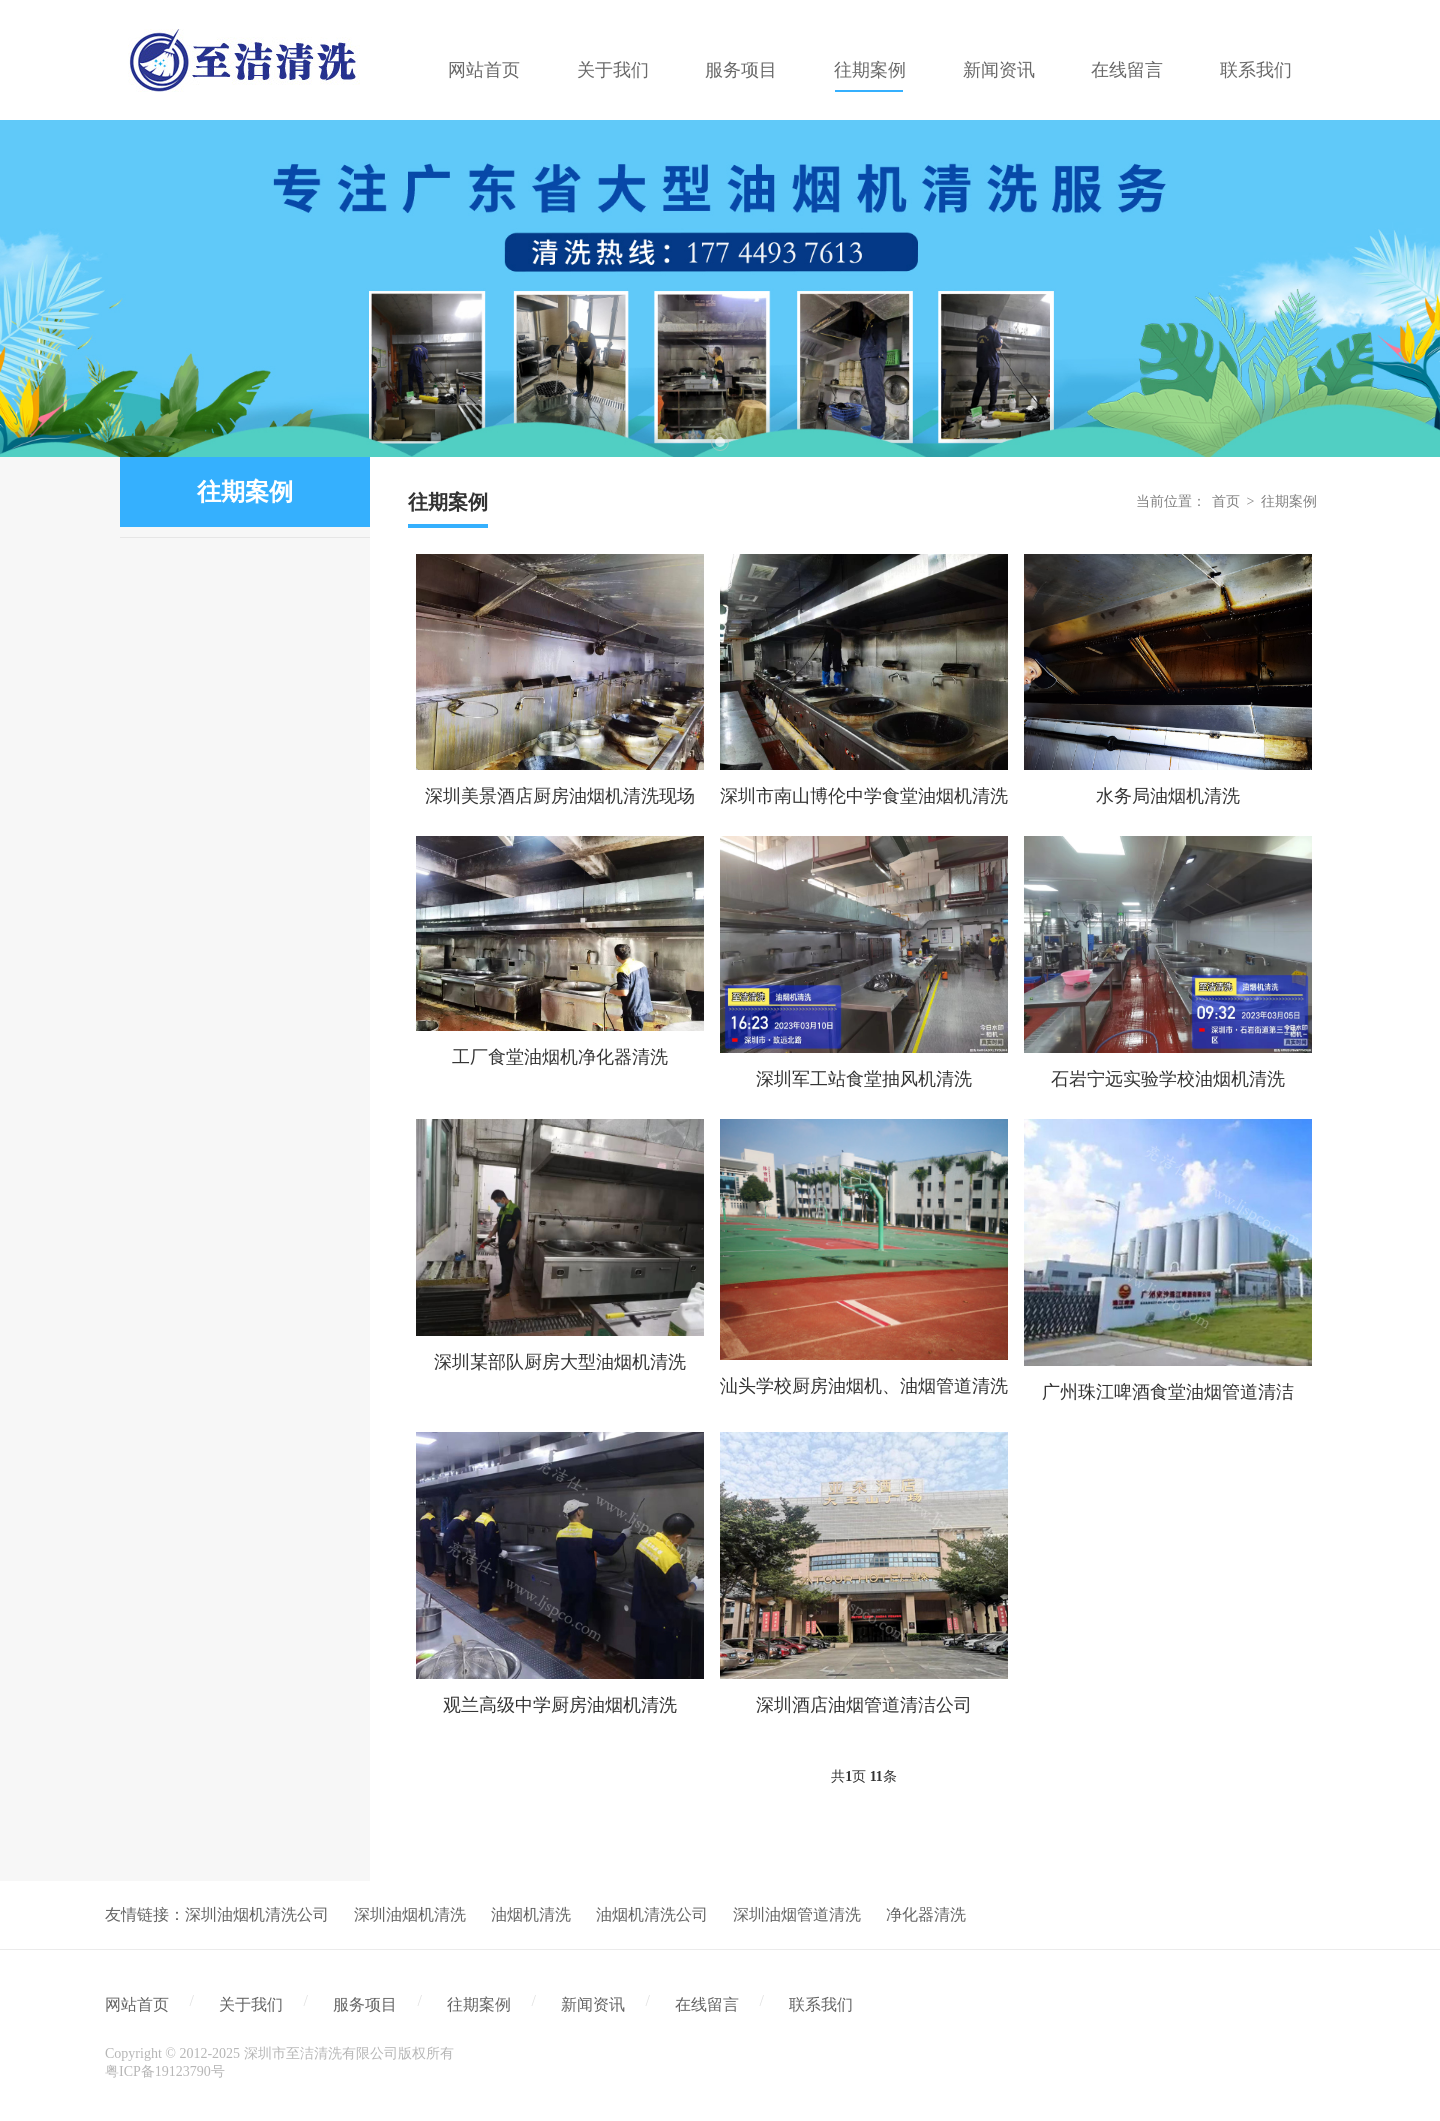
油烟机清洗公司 (652, 1914)
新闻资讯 (593, 2004)
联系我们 (821, 2004)
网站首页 (137, 2004)
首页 (1226, 501)
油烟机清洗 (531, 1914)
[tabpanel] (720, 288)
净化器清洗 (926, 1914)
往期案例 (1289, 501)
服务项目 (365, 2004)
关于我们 (251, 2004)
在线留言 (707, 2004)
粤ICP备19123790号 (165, 2071)
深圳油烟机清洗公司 (257, 1914)
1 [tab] (720, 442)
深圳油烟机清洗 (410, 1914)
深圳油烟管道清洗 (797, 1914)
